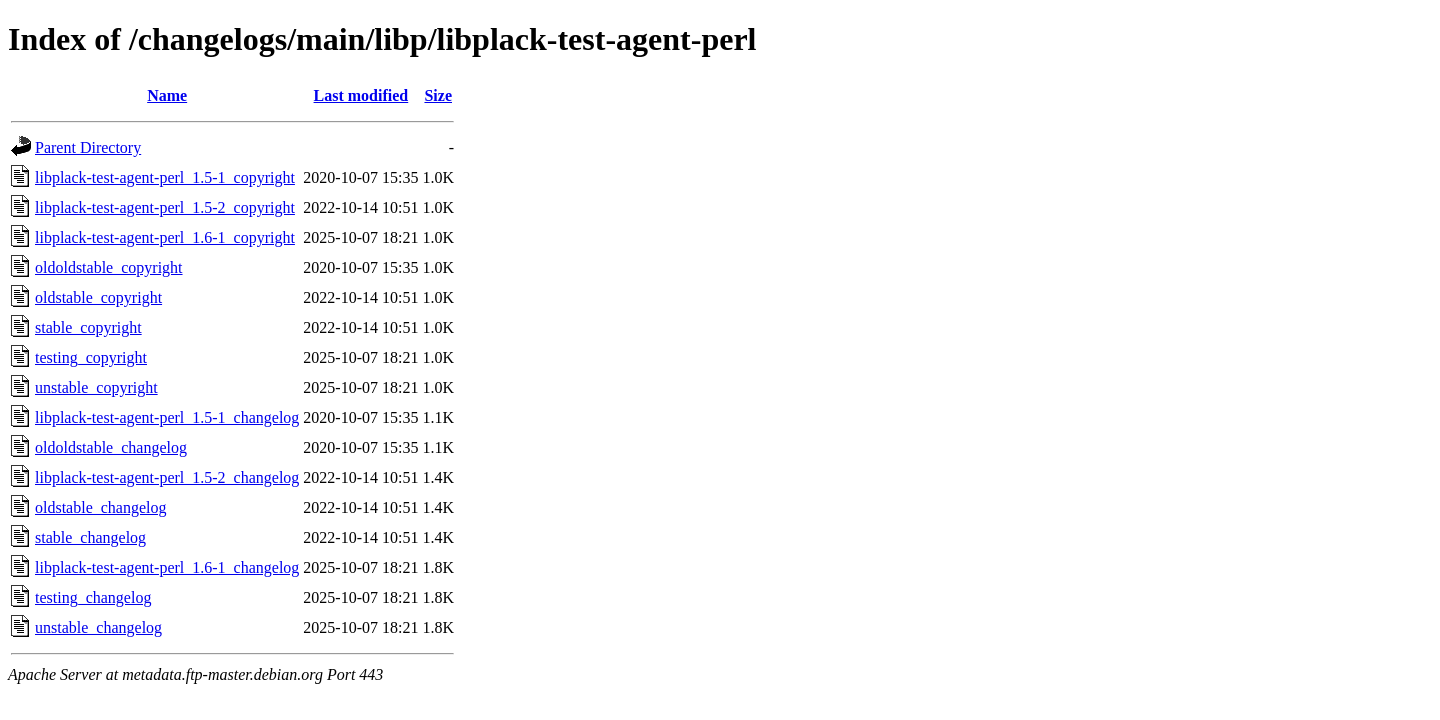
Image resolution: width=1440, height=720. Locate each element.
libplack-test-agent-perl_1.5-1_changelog (167, 417)
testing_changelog (93, 597)
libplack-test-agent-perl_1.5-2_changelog (167, 477)
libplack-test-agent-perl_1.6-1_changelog (167, 567)
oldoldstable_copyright (109, 267)
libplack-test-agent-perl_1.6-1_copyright (165, 237)
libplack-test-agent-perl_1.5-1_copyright (165, 177)
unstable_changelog (98, 627)
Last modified (361, 95)
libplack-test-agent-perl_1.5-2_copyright (165, 207)
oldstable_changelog (101, 507)
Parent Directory (88, 147)
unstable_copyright (96, 387)
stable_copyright (88, 327)
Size (438, 95)
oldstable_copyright (98, 297)
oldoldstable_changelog (111, 447)
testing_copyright (91, 357)
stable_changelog (90, 537)
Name (167, 95)
